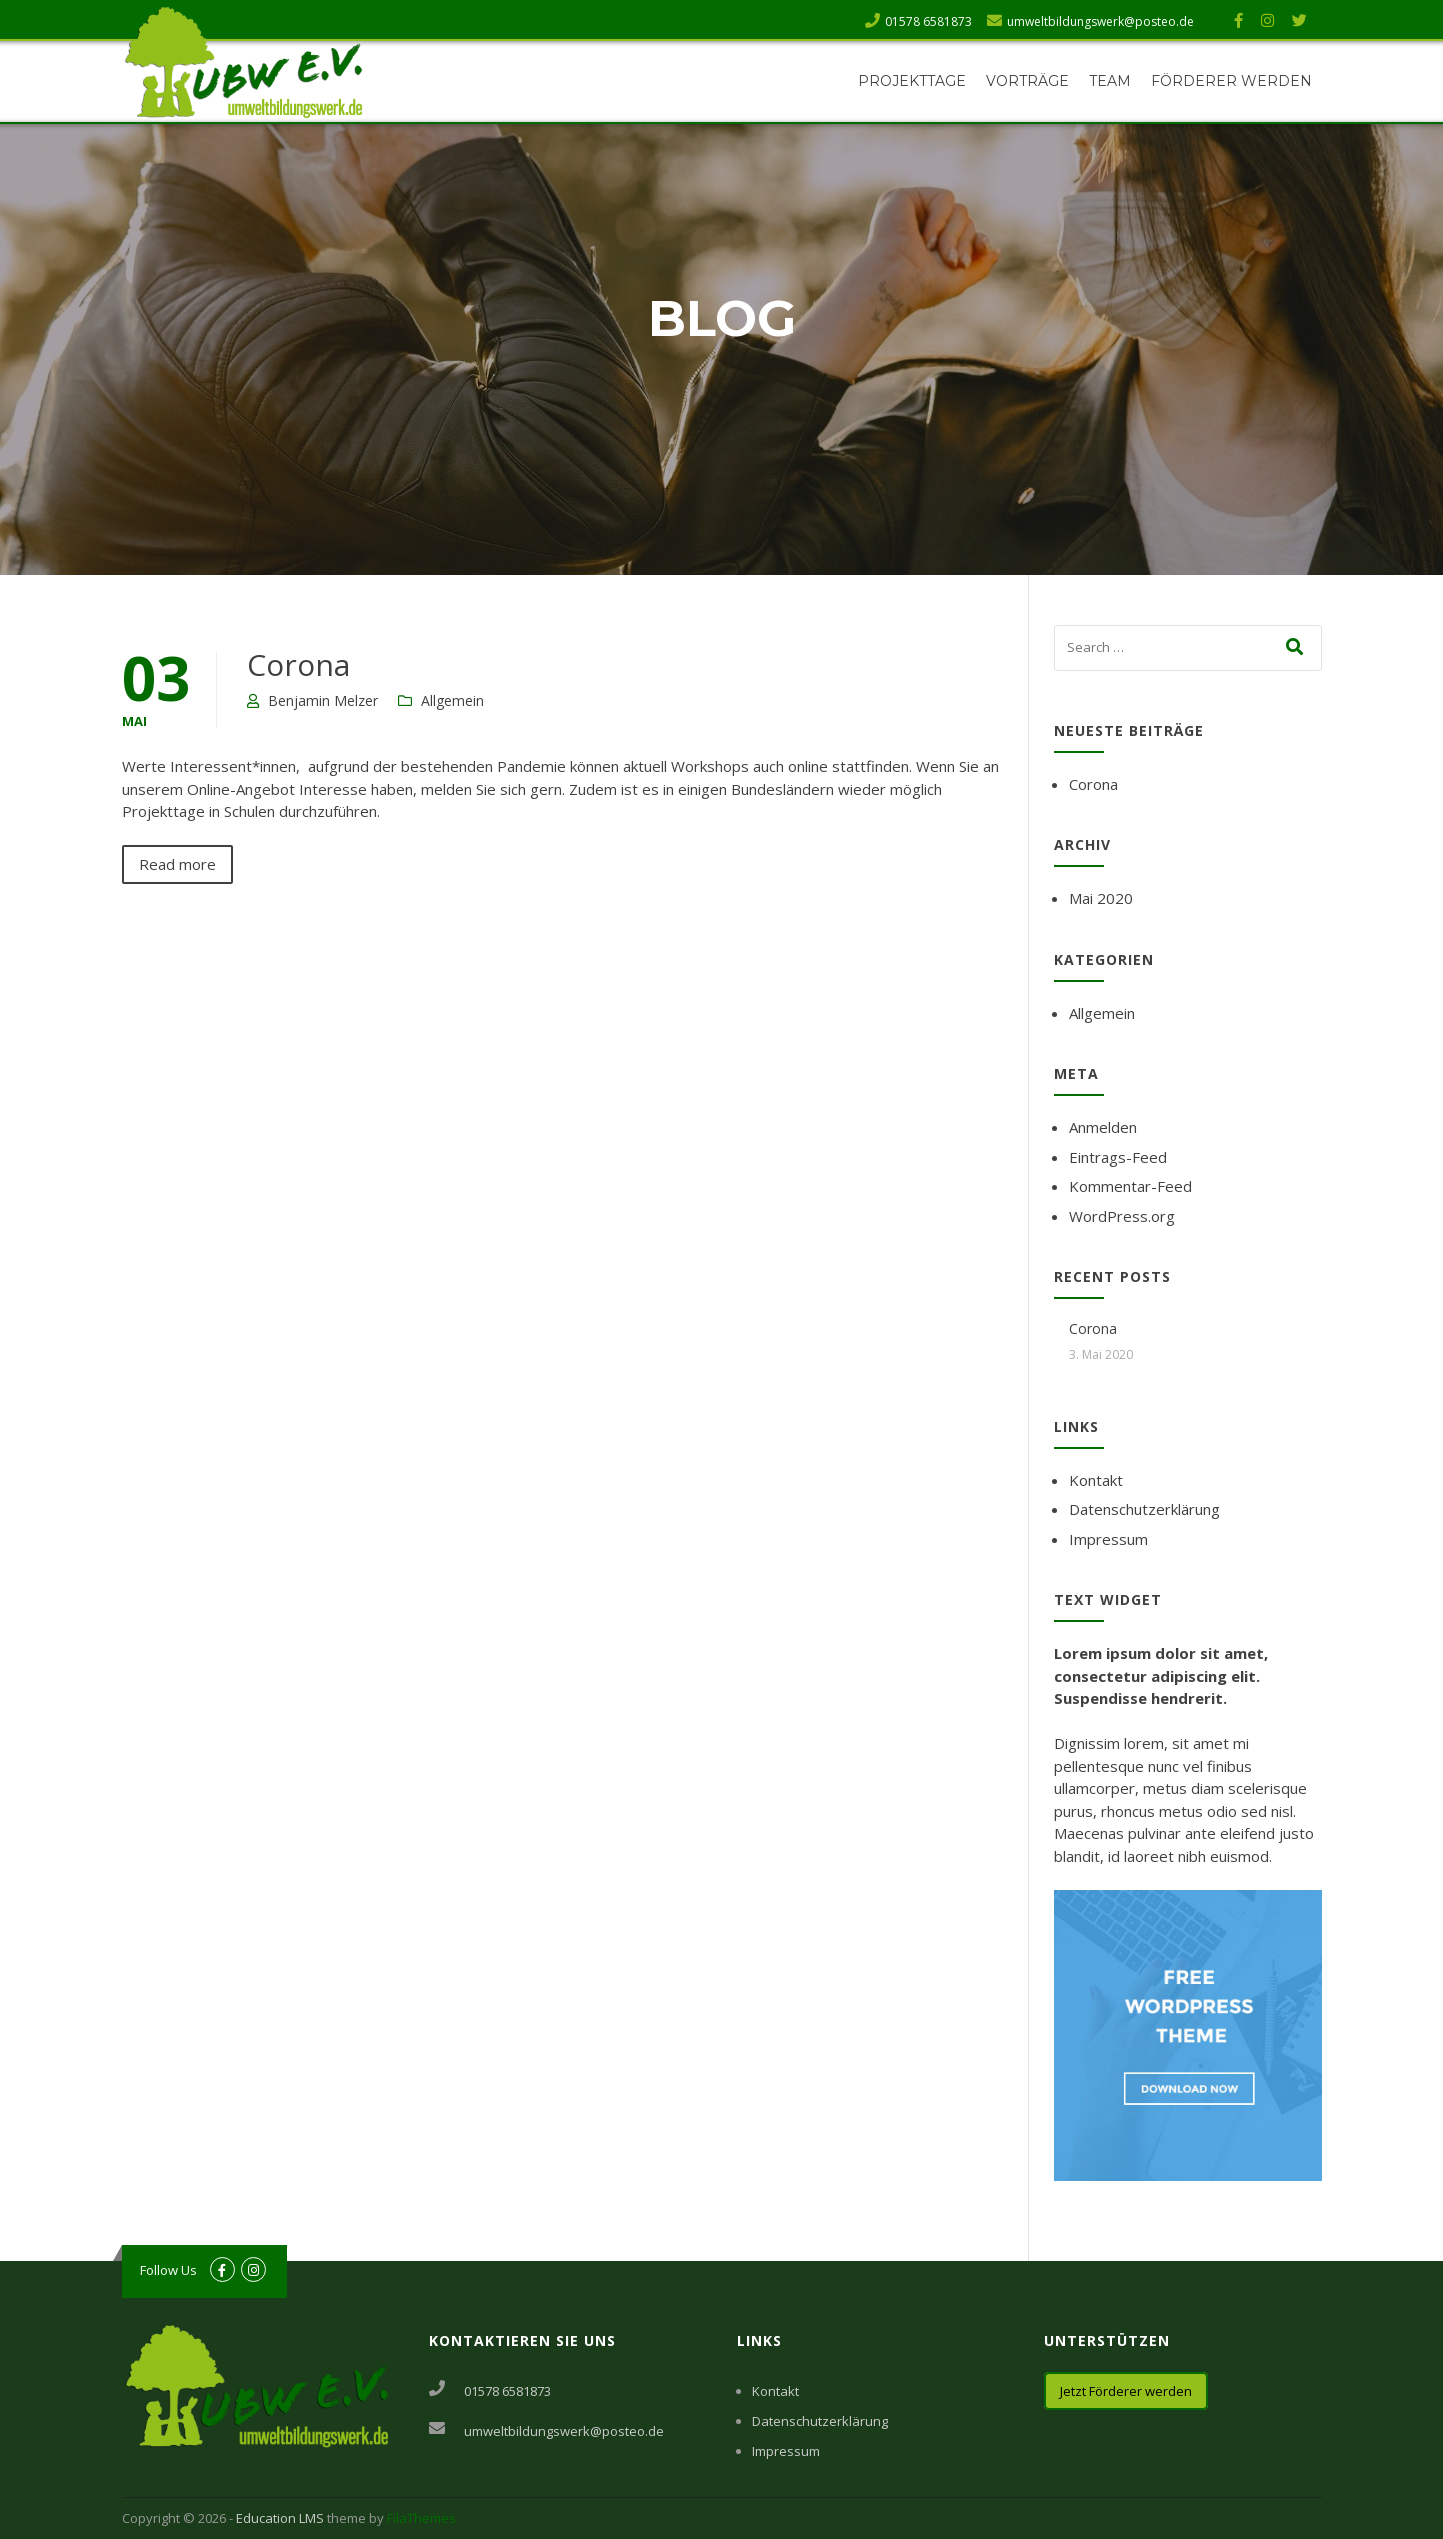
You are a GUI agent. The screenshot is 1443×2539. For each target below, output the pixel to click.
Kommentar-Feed (1130, 1186)
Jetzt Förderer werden (1126, 2391)
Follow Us (168, 2270)
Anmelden (1103, 1127)
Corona (298, 664)
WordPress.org (1122, 1216)
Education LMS (280, 2518)
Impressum (1108, 1539)
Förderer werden (1231, 81)
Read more (177, 864)
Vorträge (1027, 81)
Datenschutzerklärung (1144, 1509)
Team (1110, 81)
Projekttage (912, 81)
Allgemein (452, 700)
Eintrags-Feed (1118, 1157)
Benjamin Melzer (323, 700)
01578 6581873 (928, 21)
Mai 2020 (1101, 898)
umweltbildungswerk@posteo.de (1100, 21)
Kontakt (1096, 1480)
